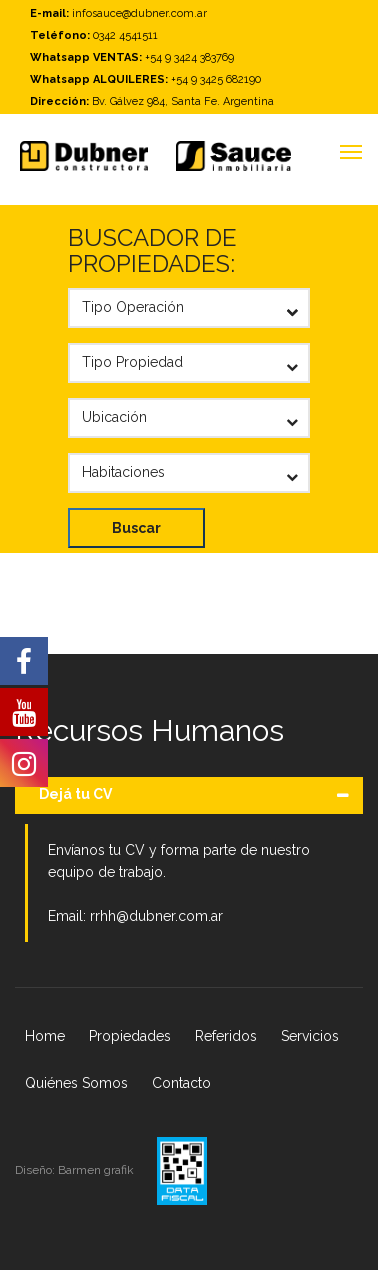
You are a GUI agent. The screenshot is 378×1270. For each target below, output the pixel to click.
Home (45, 1036)
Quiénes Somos (76, 1083)
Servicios (310, 1036)
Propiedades (130, 1036)
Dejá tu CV (75, 794)
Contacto (181, 1083)
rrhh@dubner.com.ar (156, 916)
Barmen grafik (97, 1170)
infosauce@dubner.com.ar (139, 13)
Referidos (226, 1036)
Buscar (136, 528)
